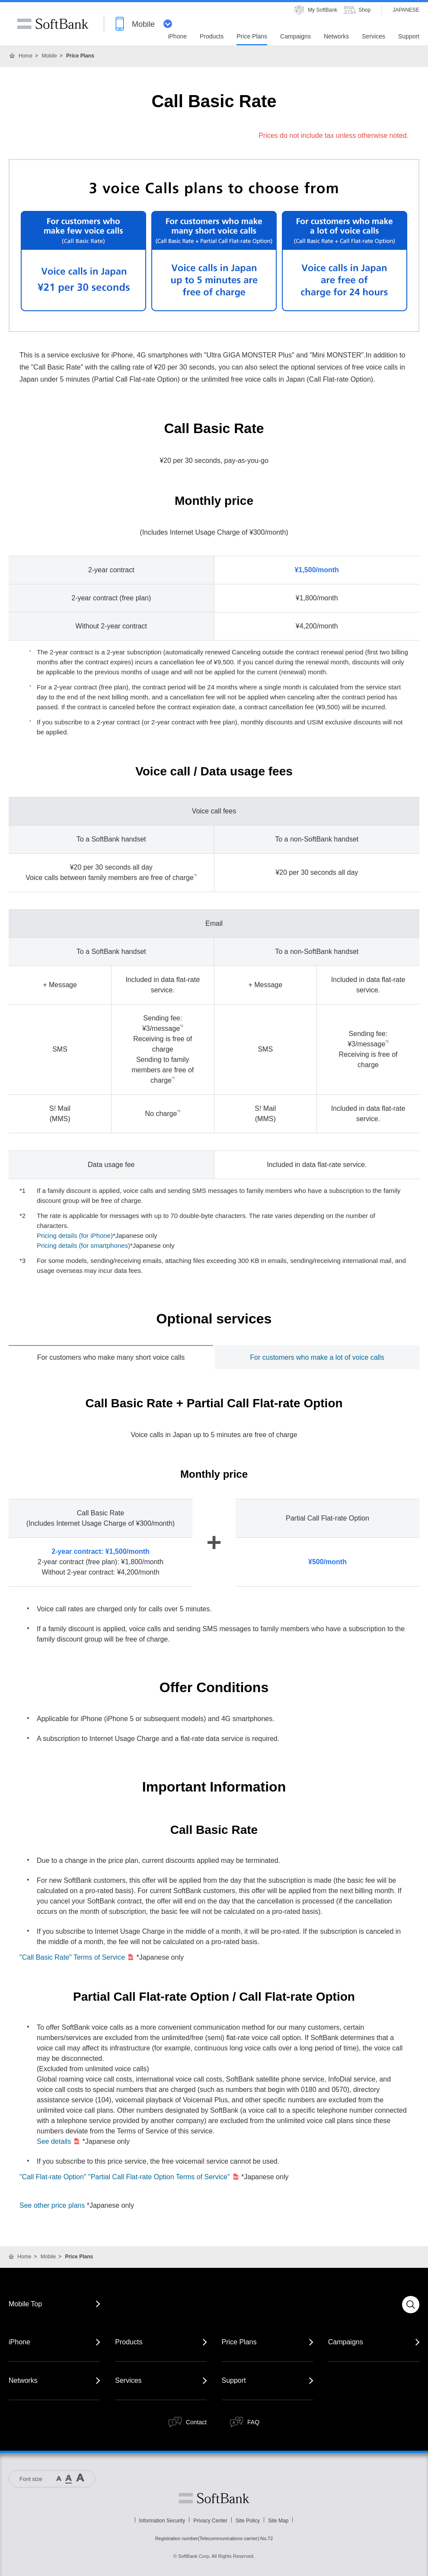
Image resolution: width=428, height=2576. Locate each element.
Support (234, 2380)
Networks (23, 2380)
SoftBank (53, 23)
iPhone (19, 2342)
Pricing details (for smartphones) (83, 1245)
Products (128, 2342)
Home (25, 56)
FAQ (253, 2422)
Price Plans (239, 2342)
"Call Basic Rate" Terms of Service (76, 1957)
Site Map (278, 2521)
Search (410, 2304)
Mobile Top (25, 2304)
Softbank (214, 2498)
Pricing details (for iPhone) (75, 1235)
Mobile (49, 56)
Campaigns (345, 2342)
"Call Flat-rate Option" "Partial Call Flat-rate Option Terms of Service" (129, 2177)
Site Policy (248, 2521)
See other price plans (52, 2205)
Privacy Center (210, 2521)
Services (128, 2380)
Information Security (162, 2521)
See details (58, 2141)
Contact (196, 2422)
